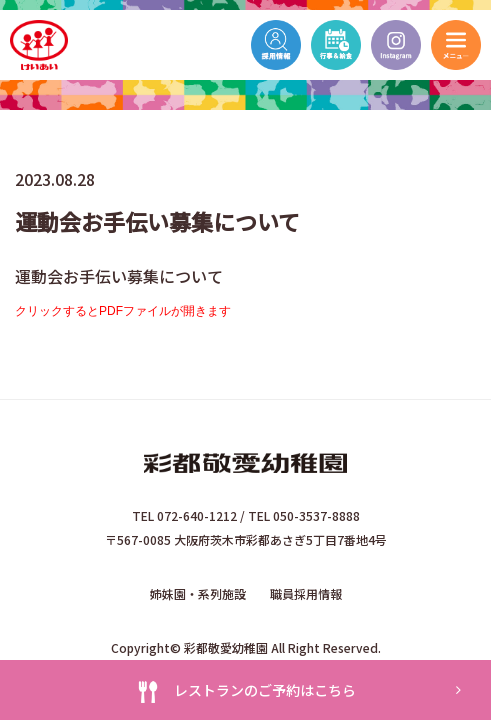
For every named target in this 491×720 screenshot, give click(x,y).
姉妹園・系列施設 (198, 593)
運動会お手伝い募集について (119, 276)
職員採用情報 (306, 593)
